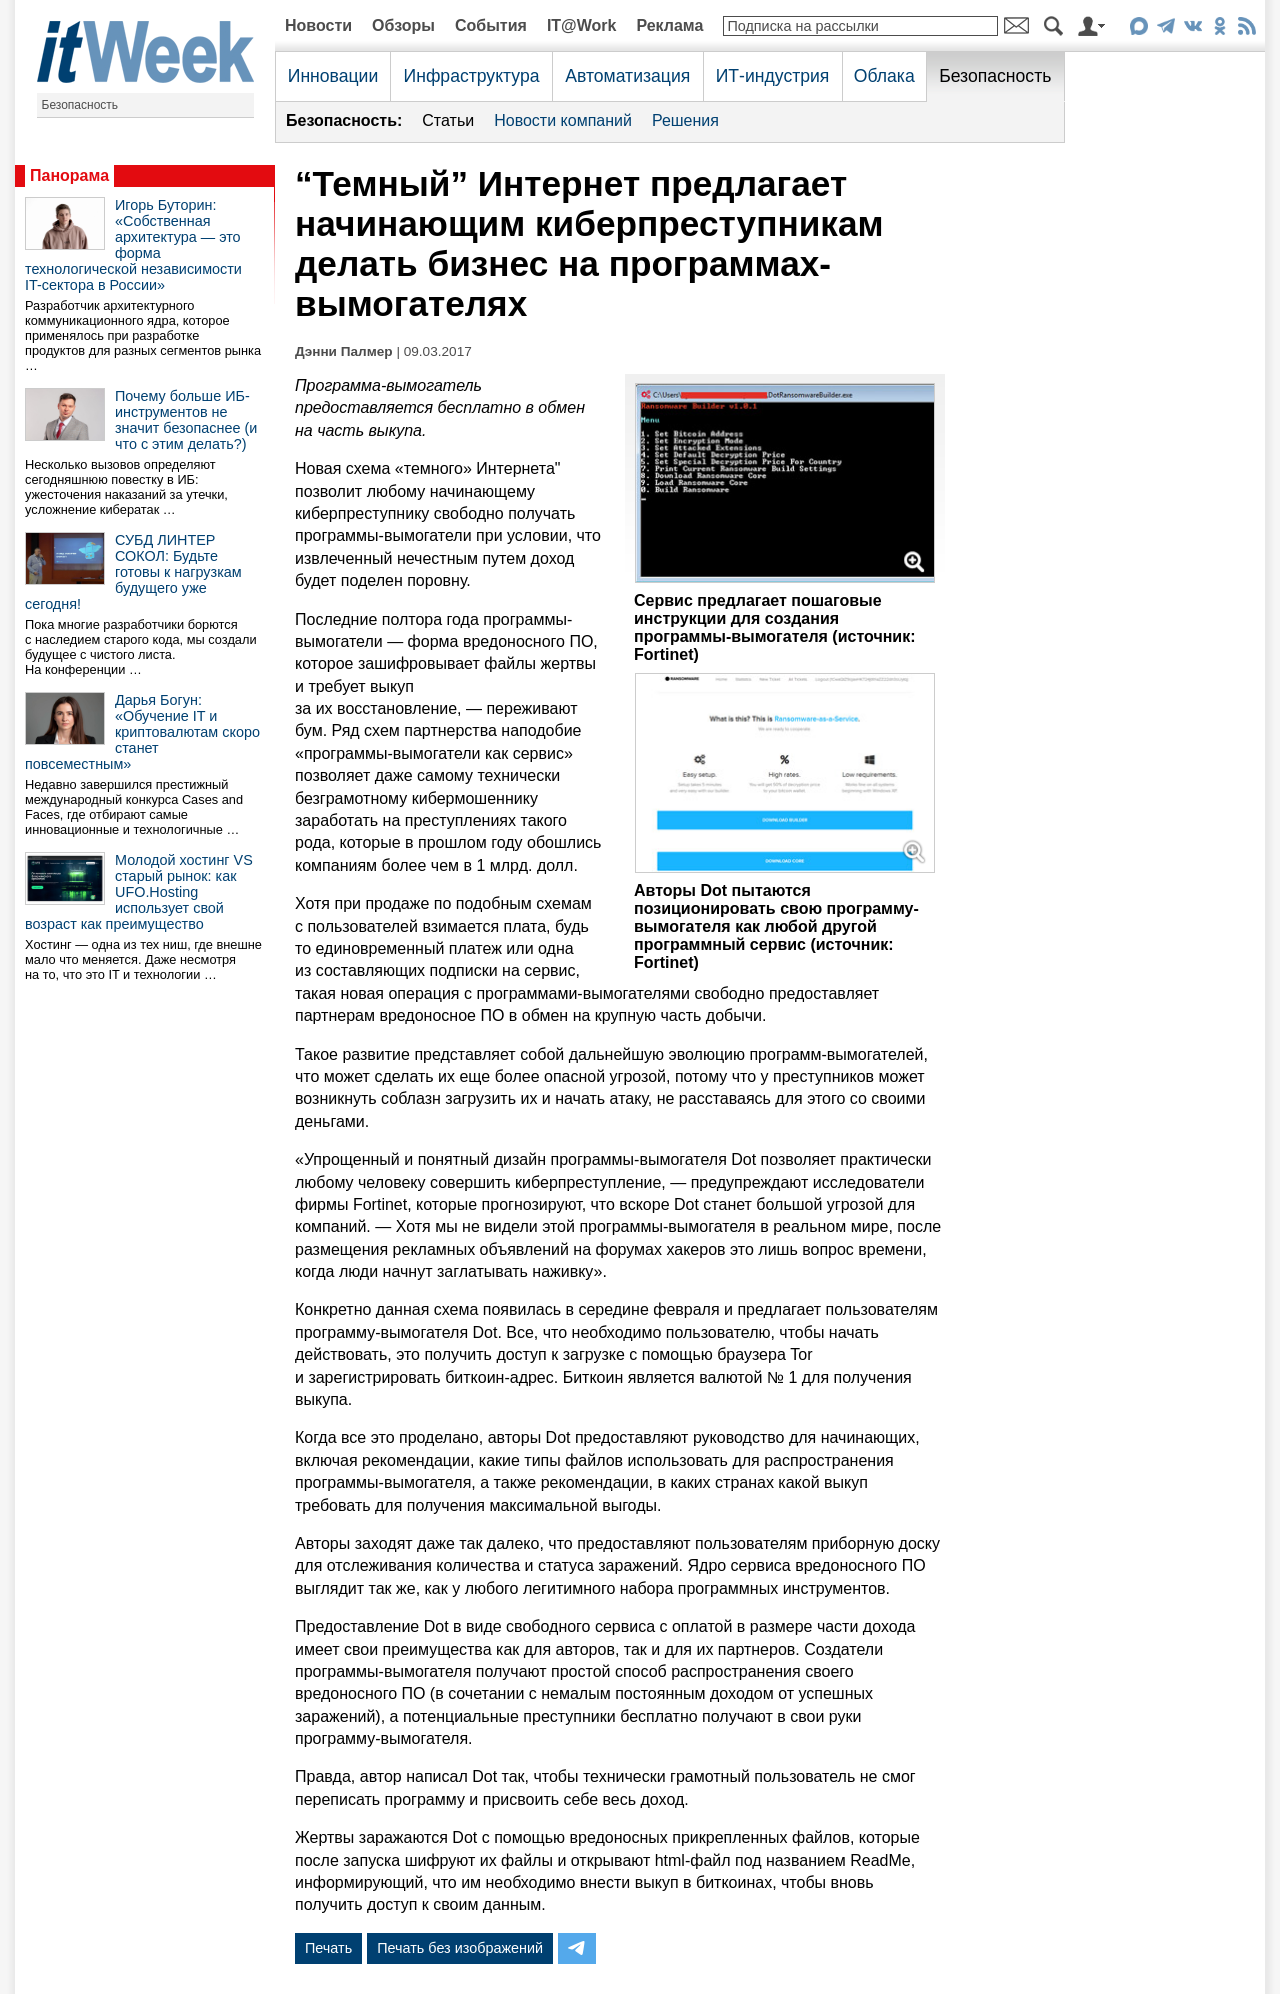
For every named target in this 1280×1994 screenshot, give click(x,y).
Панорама (69, 175)
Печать (328, 1948)
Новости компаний (563, 120)
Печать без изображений (460, 1948)
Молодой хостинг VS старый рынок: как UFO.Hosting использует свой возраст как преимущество (139, 892)
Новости (318, 25)
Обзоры (403, 25)
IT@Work (582, 25)
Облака (884, 76)
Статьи (448, 120)
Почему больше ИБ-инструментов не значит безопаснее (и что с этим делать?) (186, 420)
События (491, 25)
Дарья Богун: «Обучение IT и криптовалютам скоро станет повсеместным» (142, 732)
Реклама (669, 25)
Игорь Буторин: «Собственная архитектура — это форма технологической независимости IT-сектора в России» (133, 245)
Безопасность (80, 105)
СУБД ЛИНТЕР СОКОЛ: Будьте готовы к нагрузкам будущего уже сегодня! (133, 572)
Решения (685, 120)
